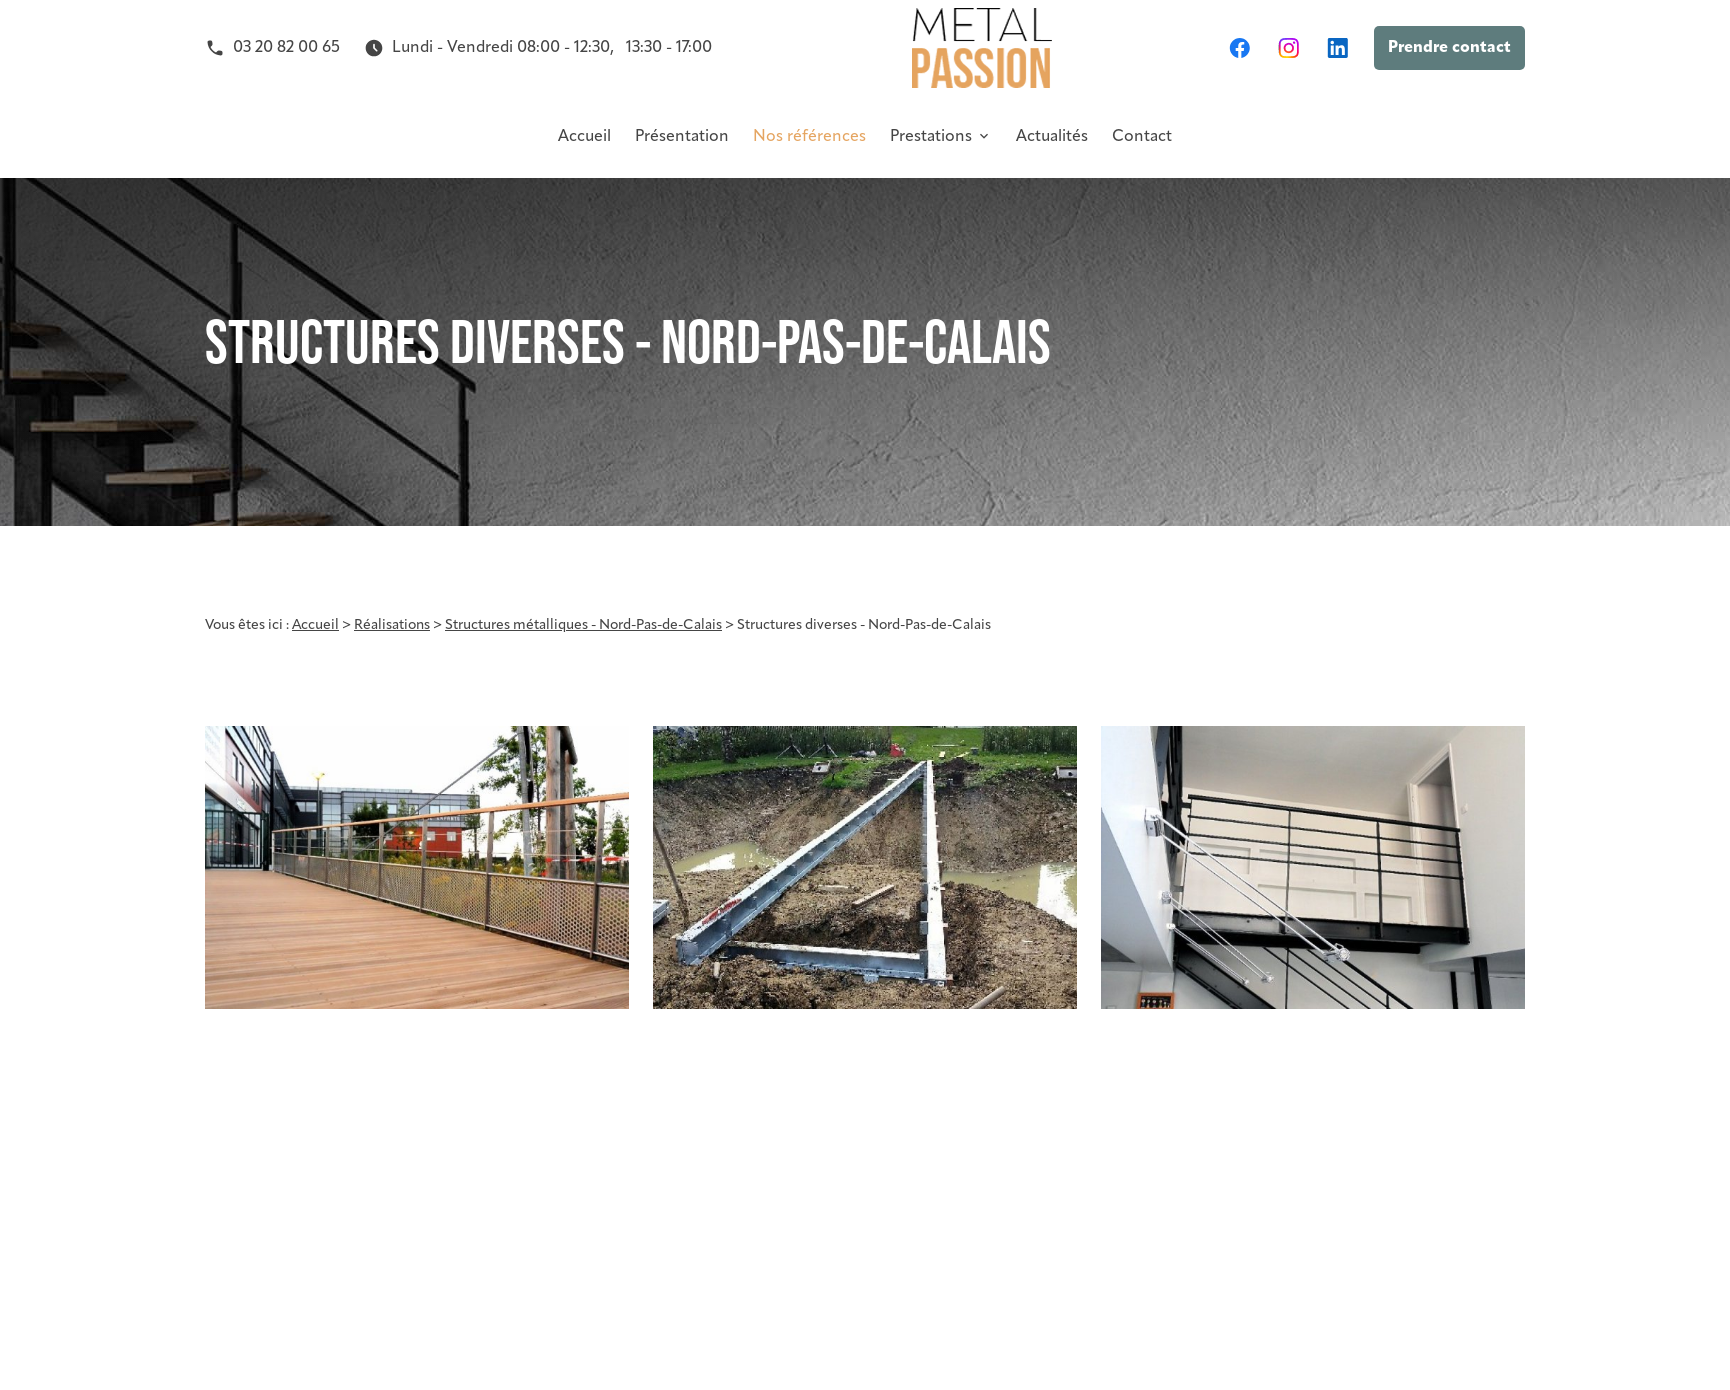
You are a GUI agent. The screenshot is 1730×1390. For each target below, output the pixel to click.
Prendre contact (1449, 48)
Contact (1142, 137)
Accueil (584, 137)
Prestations (931, 137)
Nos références (809, 137)
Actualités (1052, 137)
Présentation (682, 137)
